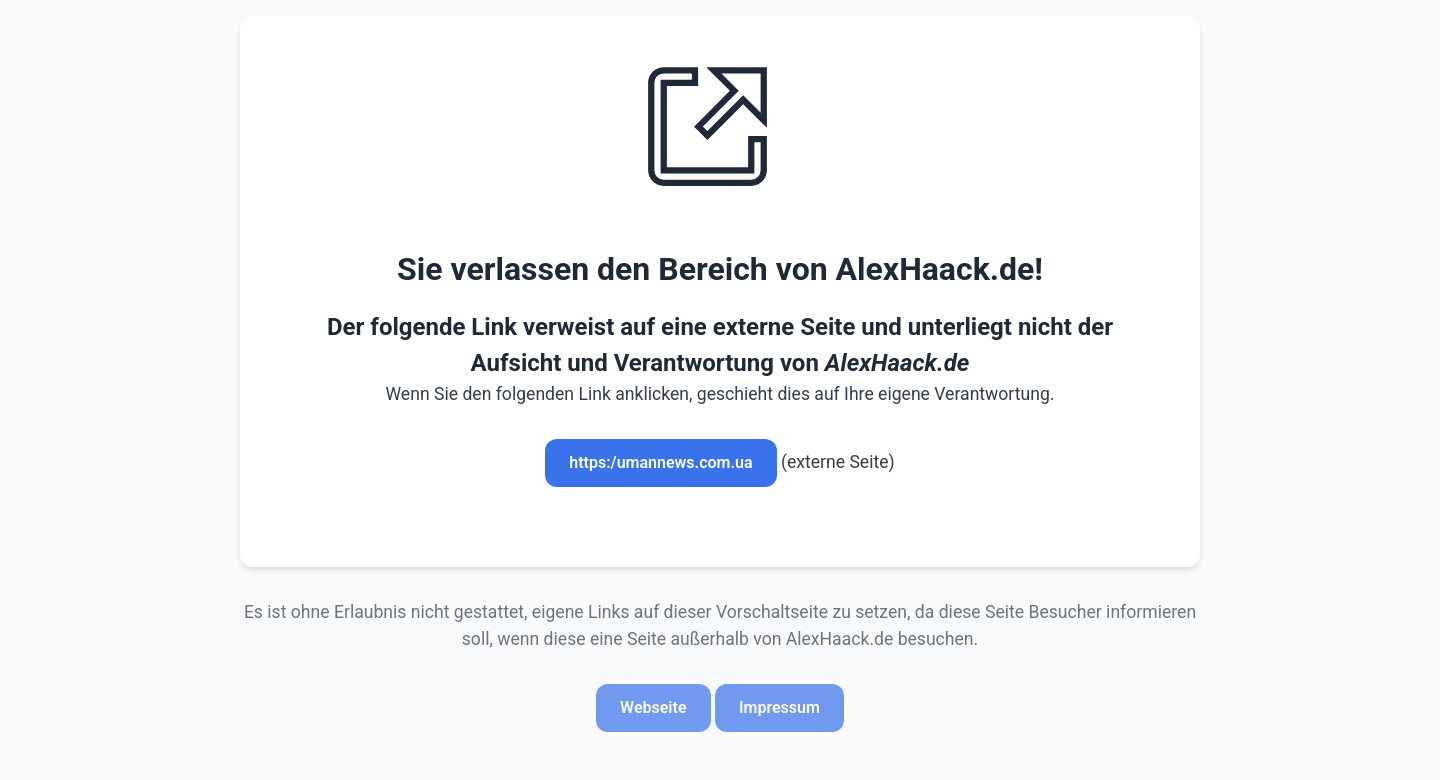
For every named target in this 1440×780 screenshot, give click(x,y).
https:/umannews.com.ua (660, 462)
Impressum (779, 707)
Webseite (653, 707)
